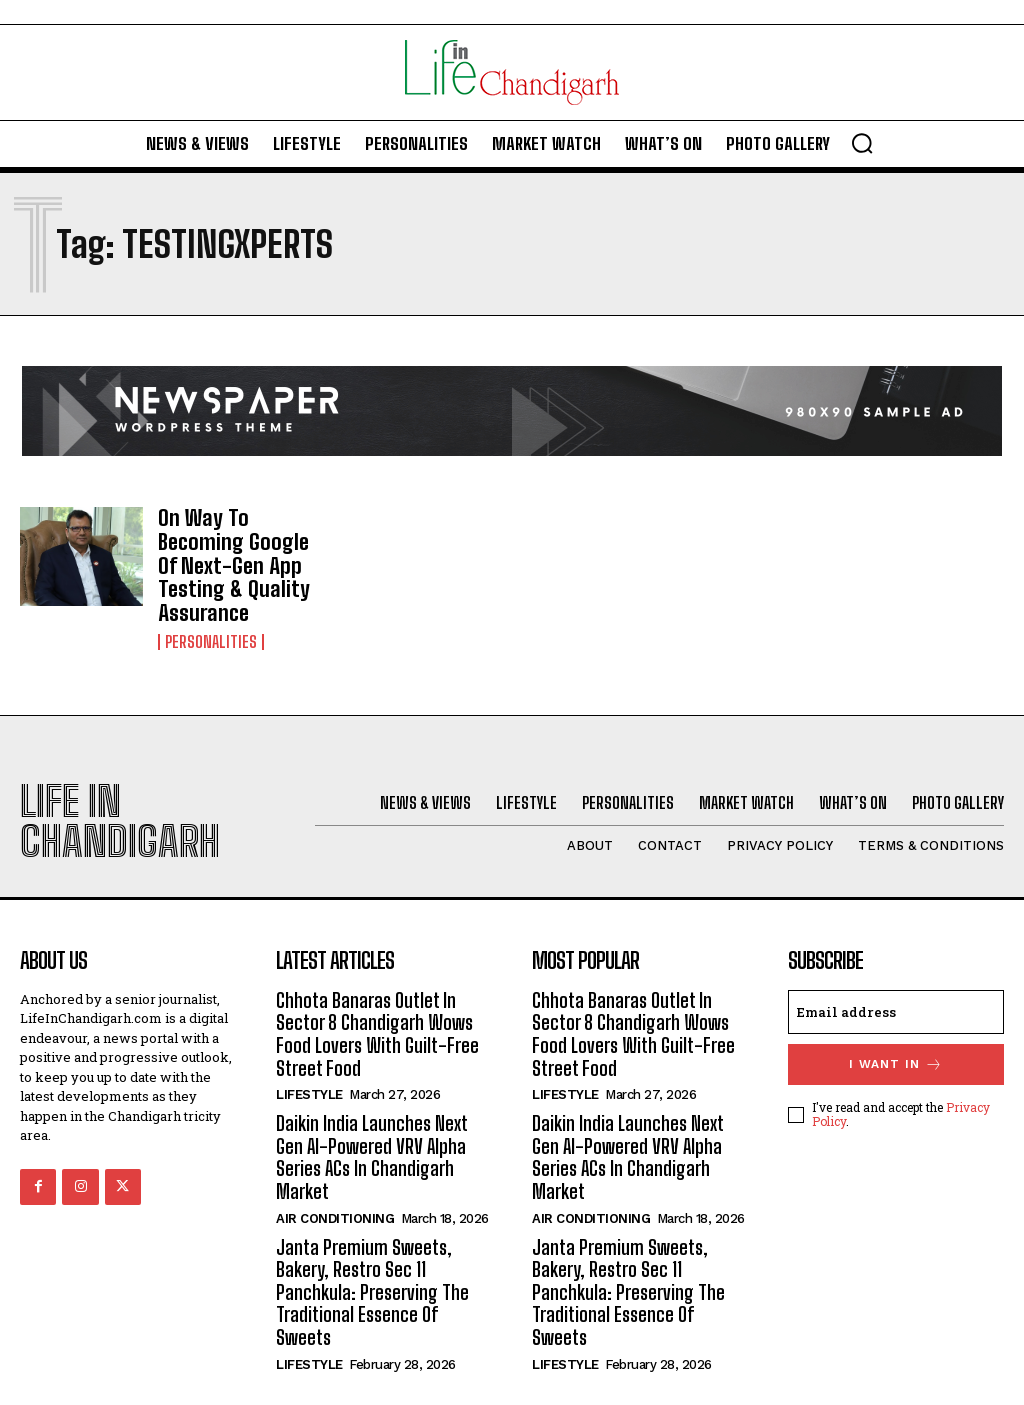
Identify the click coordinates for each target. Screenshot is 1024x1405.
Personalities (211, 611)
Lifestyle (309, 1060)
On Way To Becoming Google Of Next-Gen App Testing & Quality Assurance (240, 551)
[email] (896, 981)
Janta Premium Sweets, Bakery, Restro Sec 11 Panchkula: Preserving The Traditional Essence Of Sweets (382, 1240)
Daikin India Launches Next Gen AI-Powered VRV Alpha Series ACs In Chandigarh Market (370, 1121)
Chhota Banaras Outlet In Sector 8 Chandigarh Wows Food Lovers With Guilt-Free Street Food (373, 1001)
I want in (896, 1033)
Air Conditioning (335, 1179)
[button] (862, 143)
